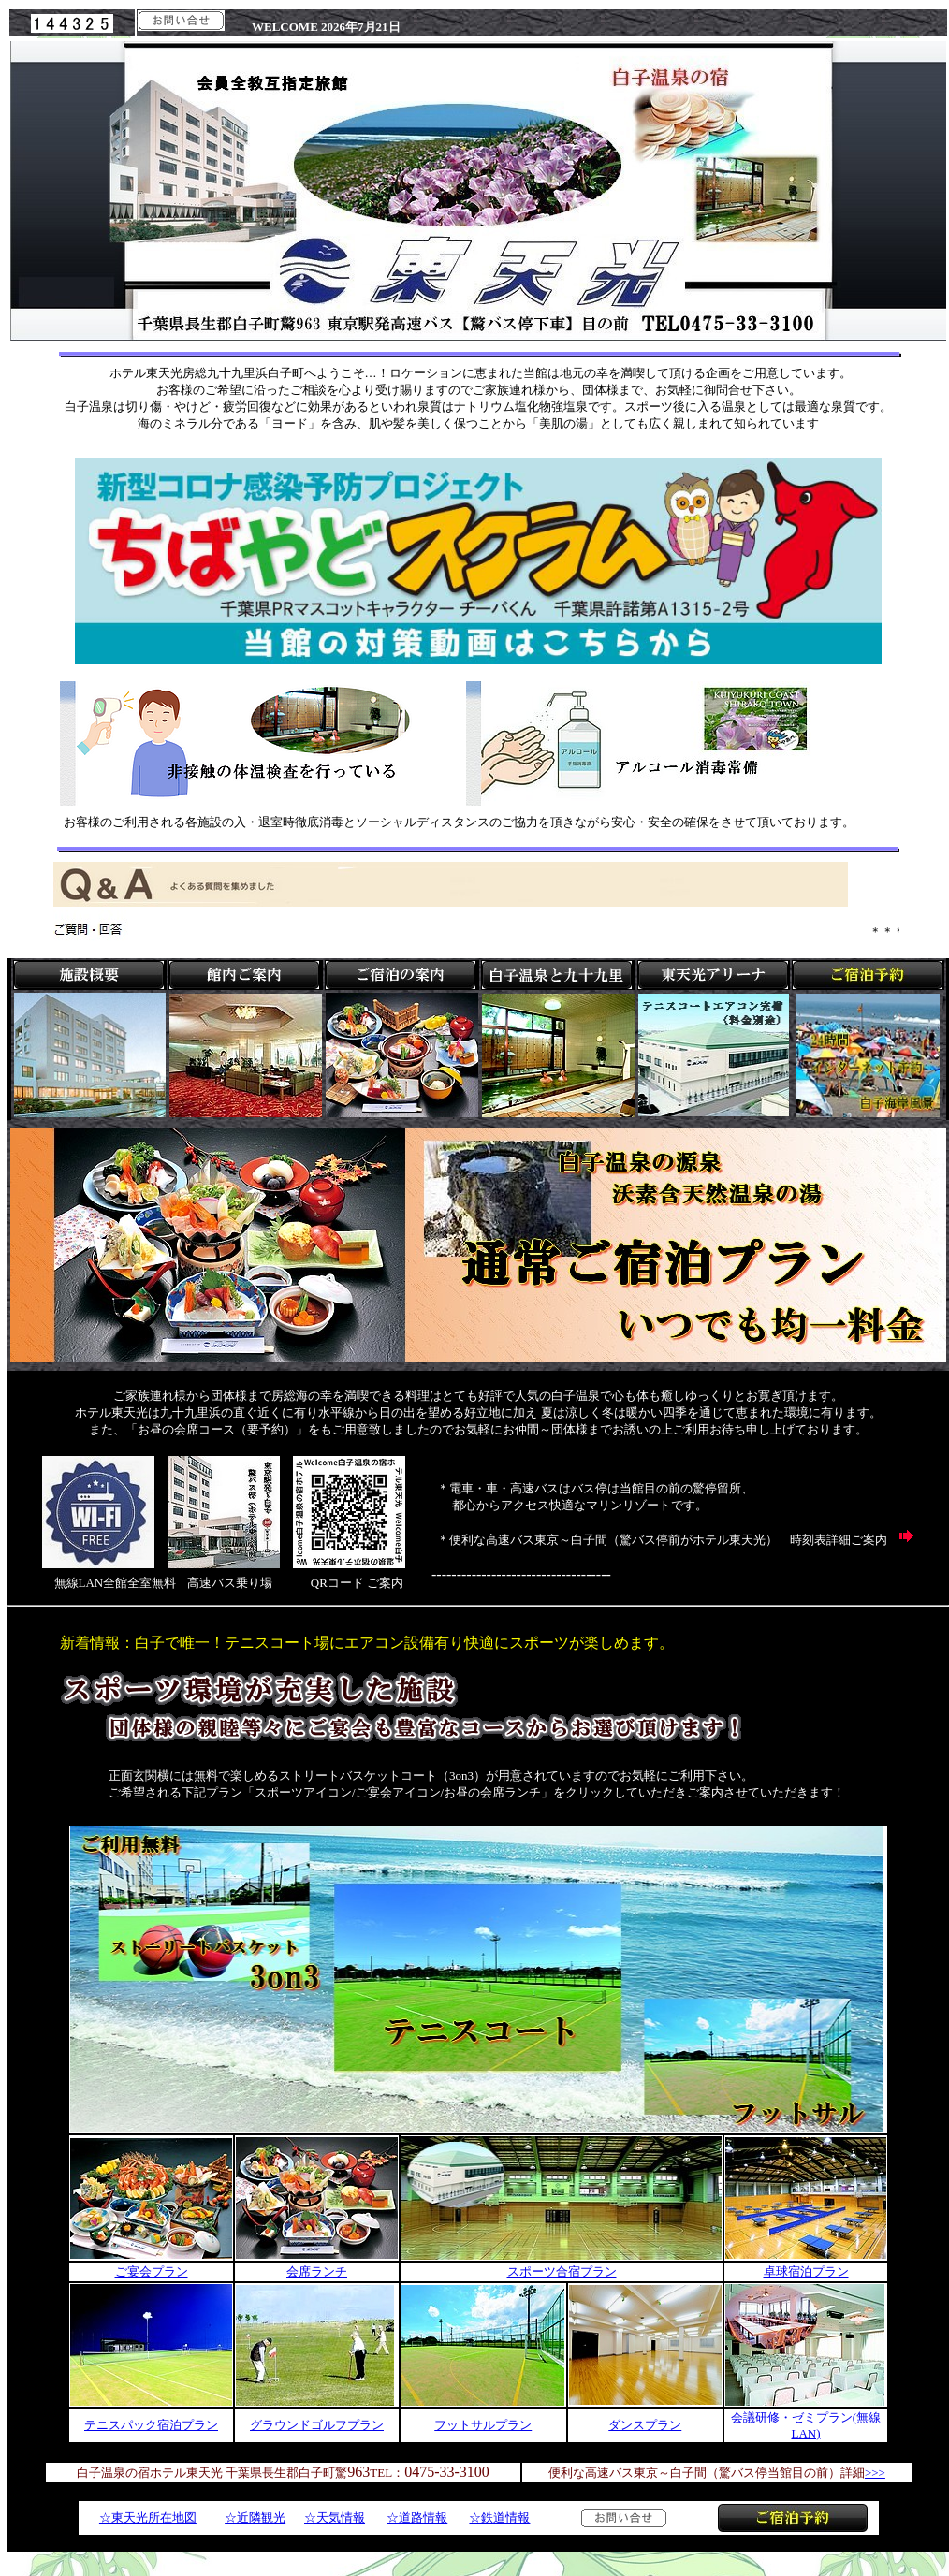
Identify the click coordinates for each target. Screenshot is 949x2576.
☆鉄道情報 (499, 2518)
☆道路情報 (417, 2518)
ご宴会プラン (151, 2271)
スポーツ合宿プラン (562, 2271)
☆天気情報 (334, 2518)
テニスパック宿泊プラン (151, 2425)
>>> (875, 2473)
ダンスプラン (644, 2425)
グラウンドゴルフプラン (317, 2425)
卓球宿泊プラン (806, 2271)
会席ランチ (316, 2271)
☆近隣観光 (255, 2518)
